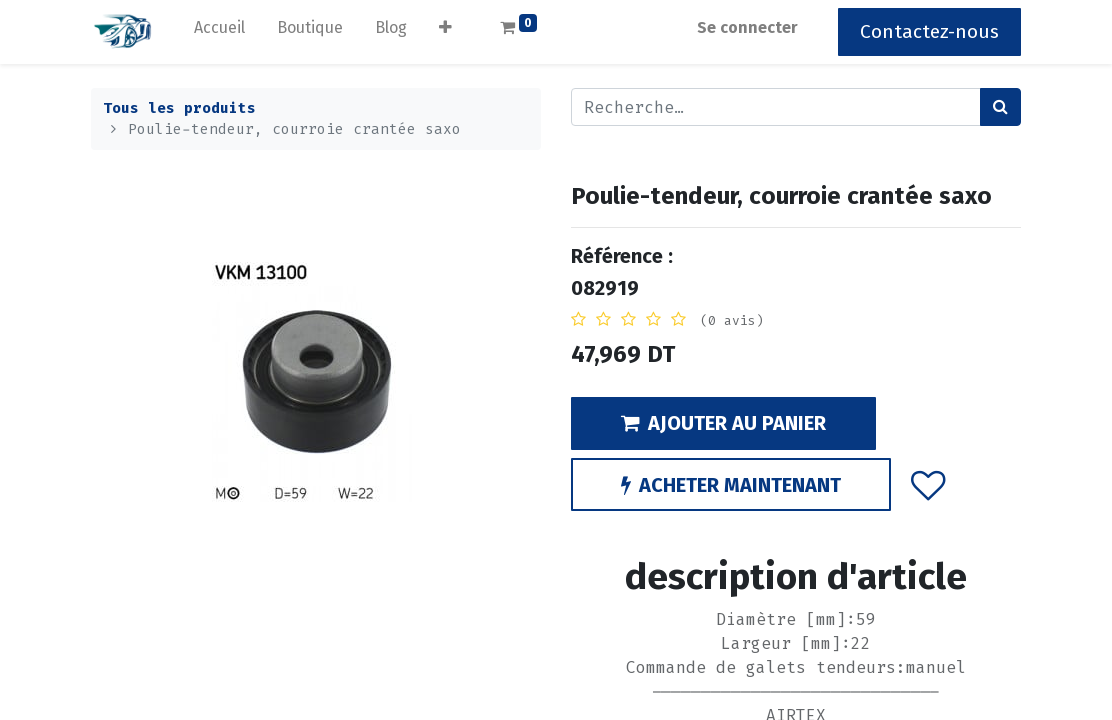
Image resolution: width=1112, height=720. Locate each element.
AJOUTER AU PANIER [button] (723, 423)
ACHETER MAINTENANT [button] (731, 485)
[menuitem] (219, 32)
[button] (445, 32)
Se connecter (747, 27)
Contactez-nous (929, 31)
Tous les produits (179, 108)
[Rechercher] (1000, 107)
